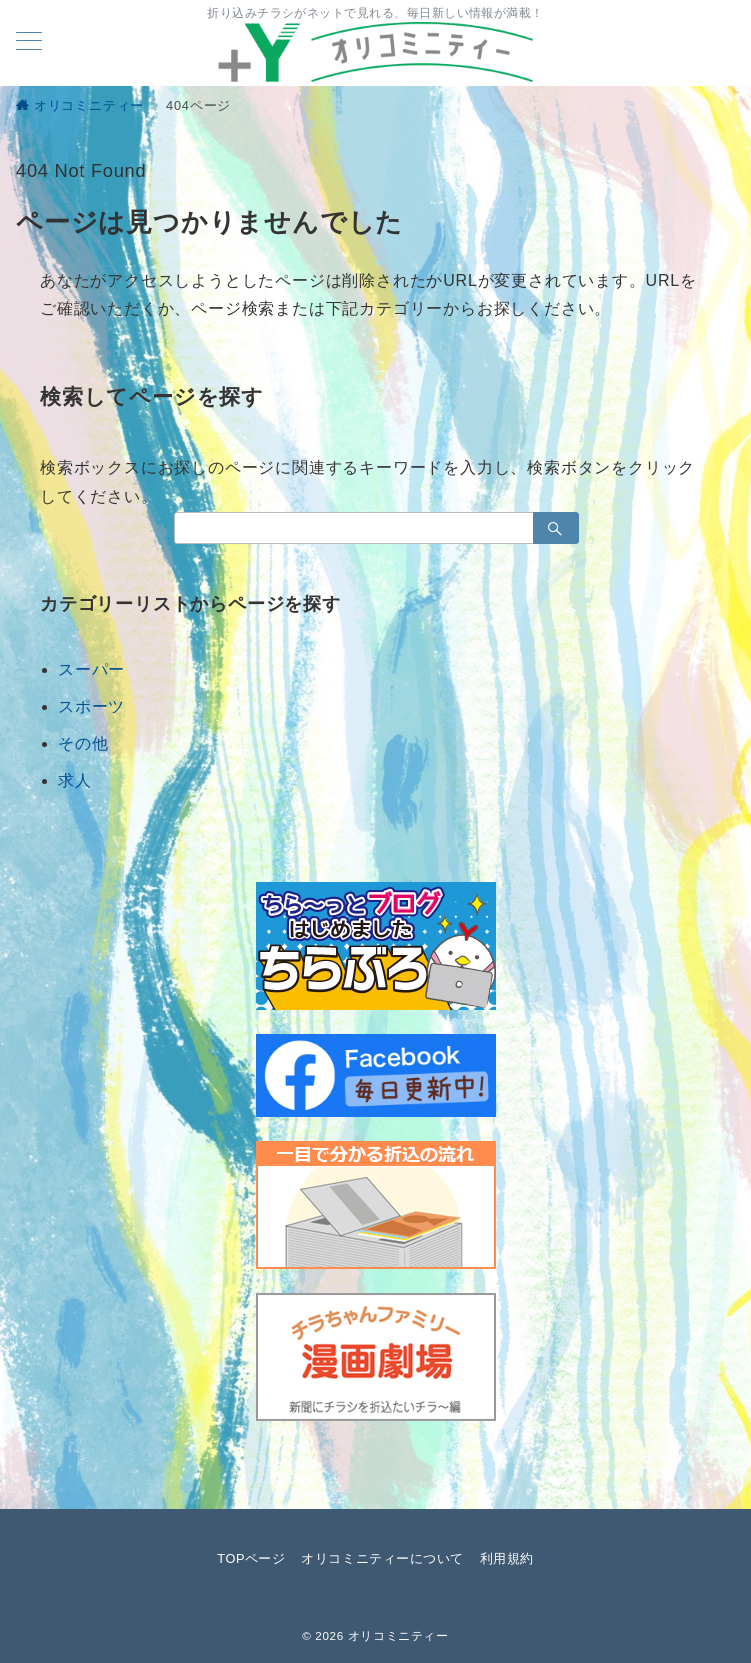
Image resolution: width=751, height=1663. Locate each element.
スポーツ (91, 706)
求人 (75, 780)
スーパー (91, 669)
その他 (83, 743)
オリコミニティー (398, 1635)
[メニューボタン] (29, 43)
